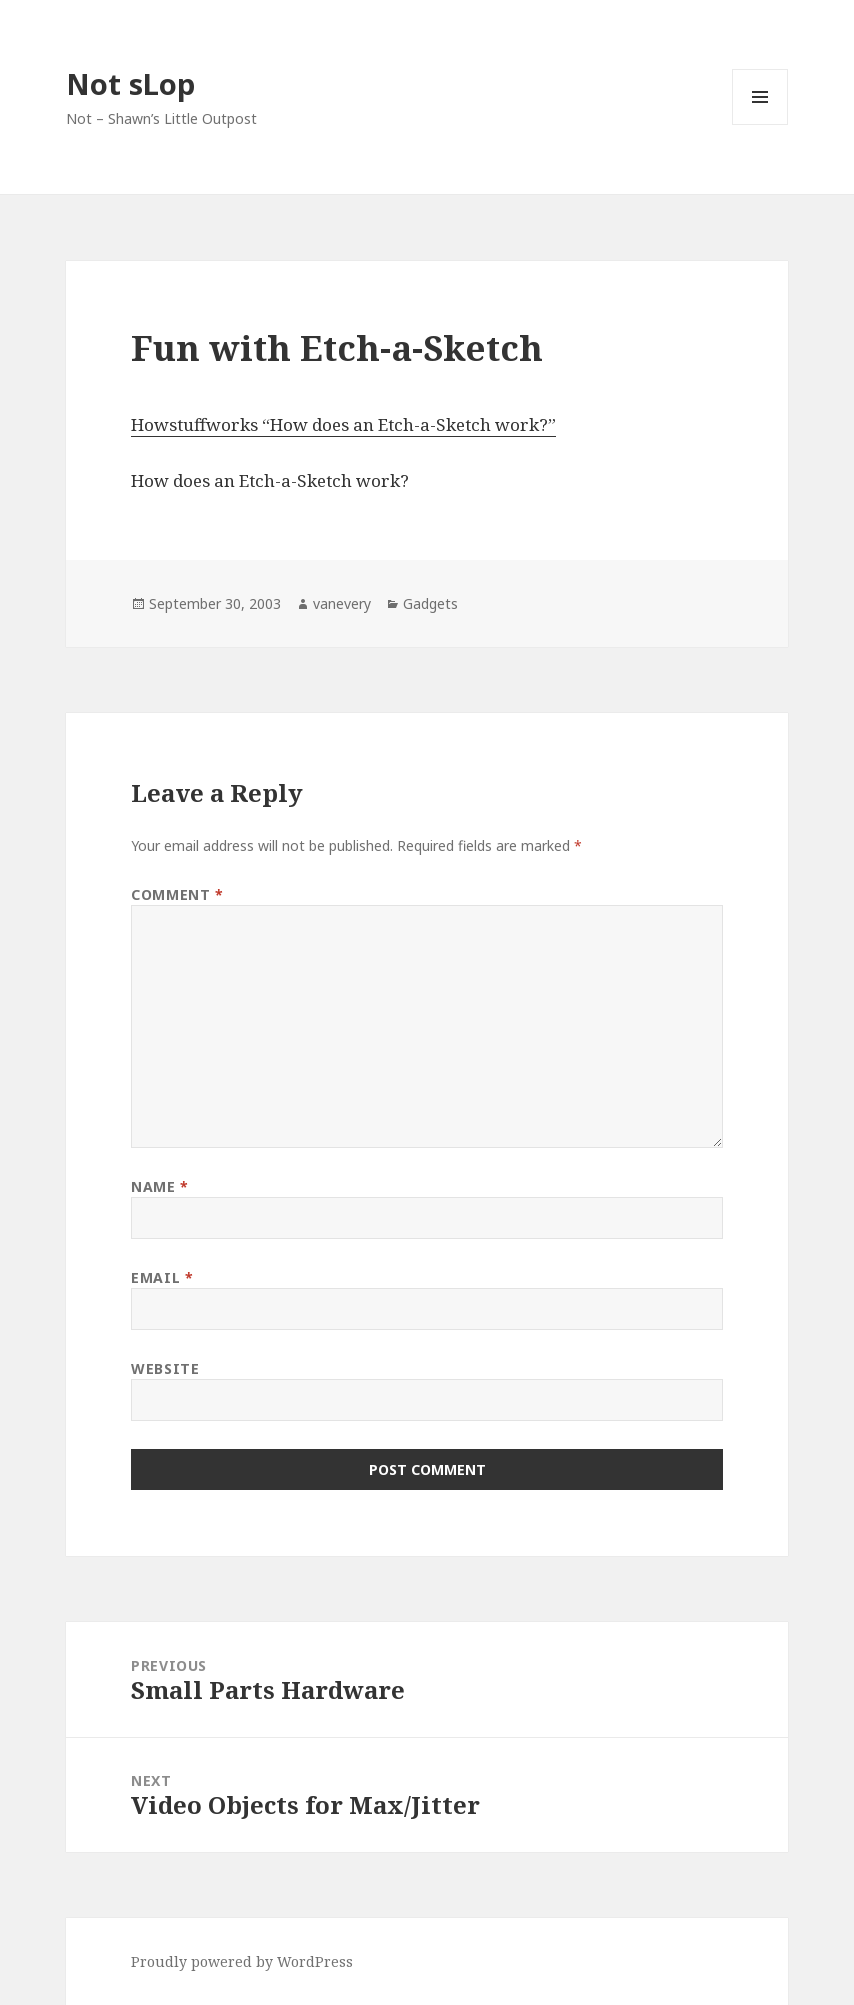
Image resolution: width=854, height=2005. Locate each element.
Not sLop (130, 83)
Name (159, 1186)
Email (162, 1277)
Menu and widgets (760, 124)
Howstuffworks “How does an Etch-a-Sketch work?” (343, 424)
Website (165, 1368)
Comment (177, 894)
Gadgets (430, 603)
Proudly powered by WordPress (242, 1961)
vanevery (342, 603)
